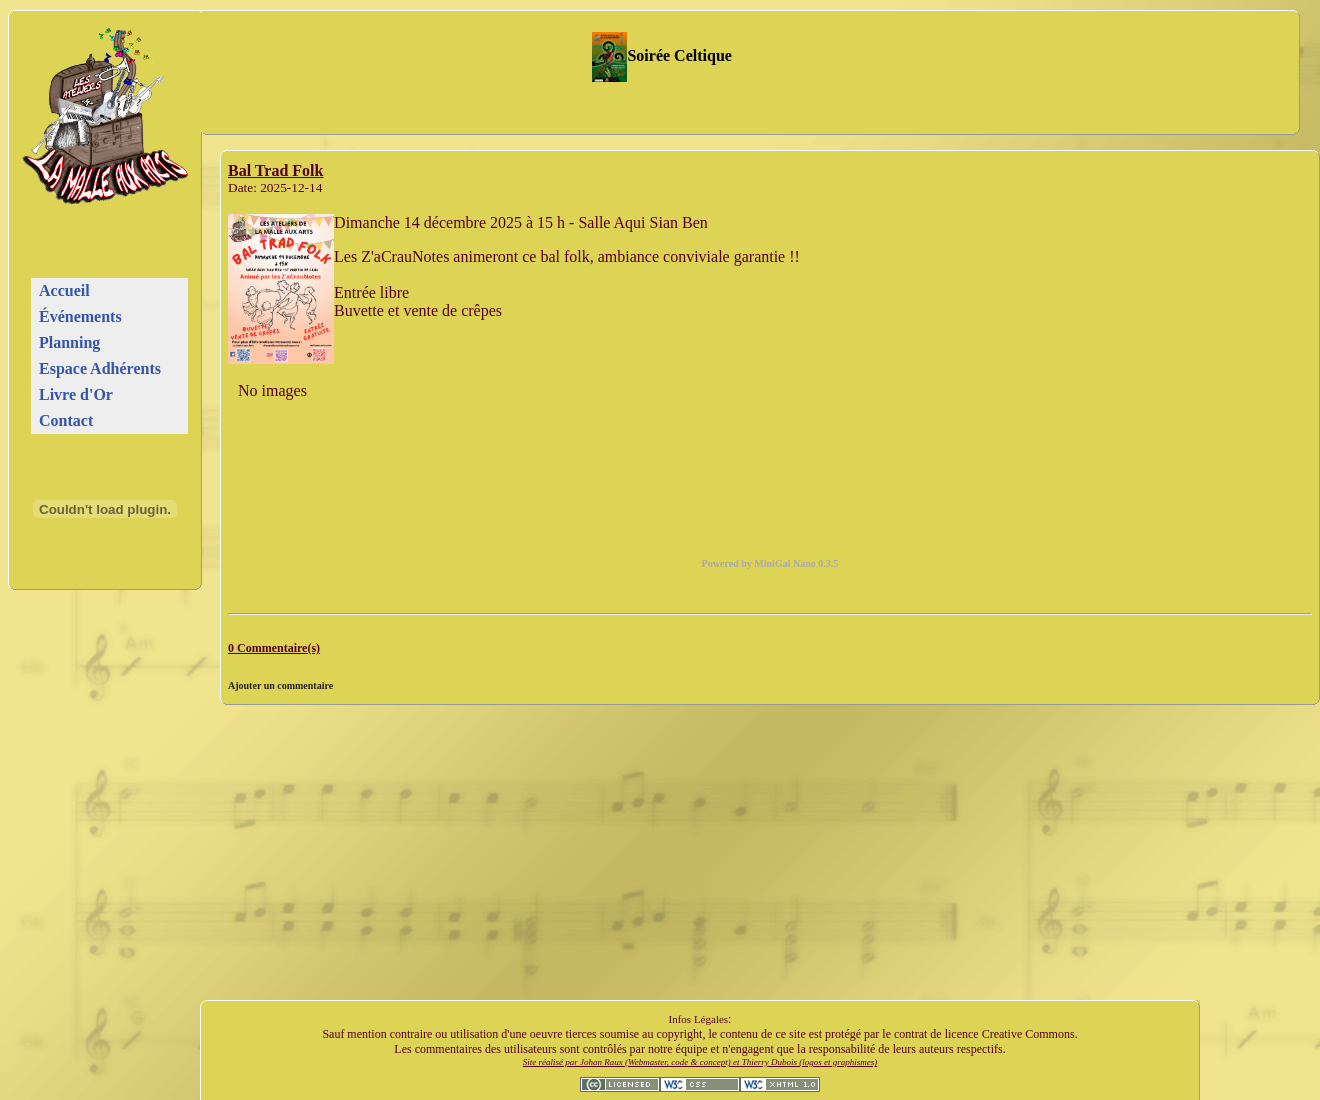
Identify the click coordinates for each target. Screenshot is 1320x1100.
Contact (66, 420)
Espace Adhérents (100, 368)
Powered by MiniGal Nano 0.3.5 (770, 563)
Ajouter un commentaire (280, 685)
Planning (69, 342)
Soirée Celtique (662, 55)
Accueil (64, 290)
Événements (80, 316)
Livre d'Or (76, 394)
